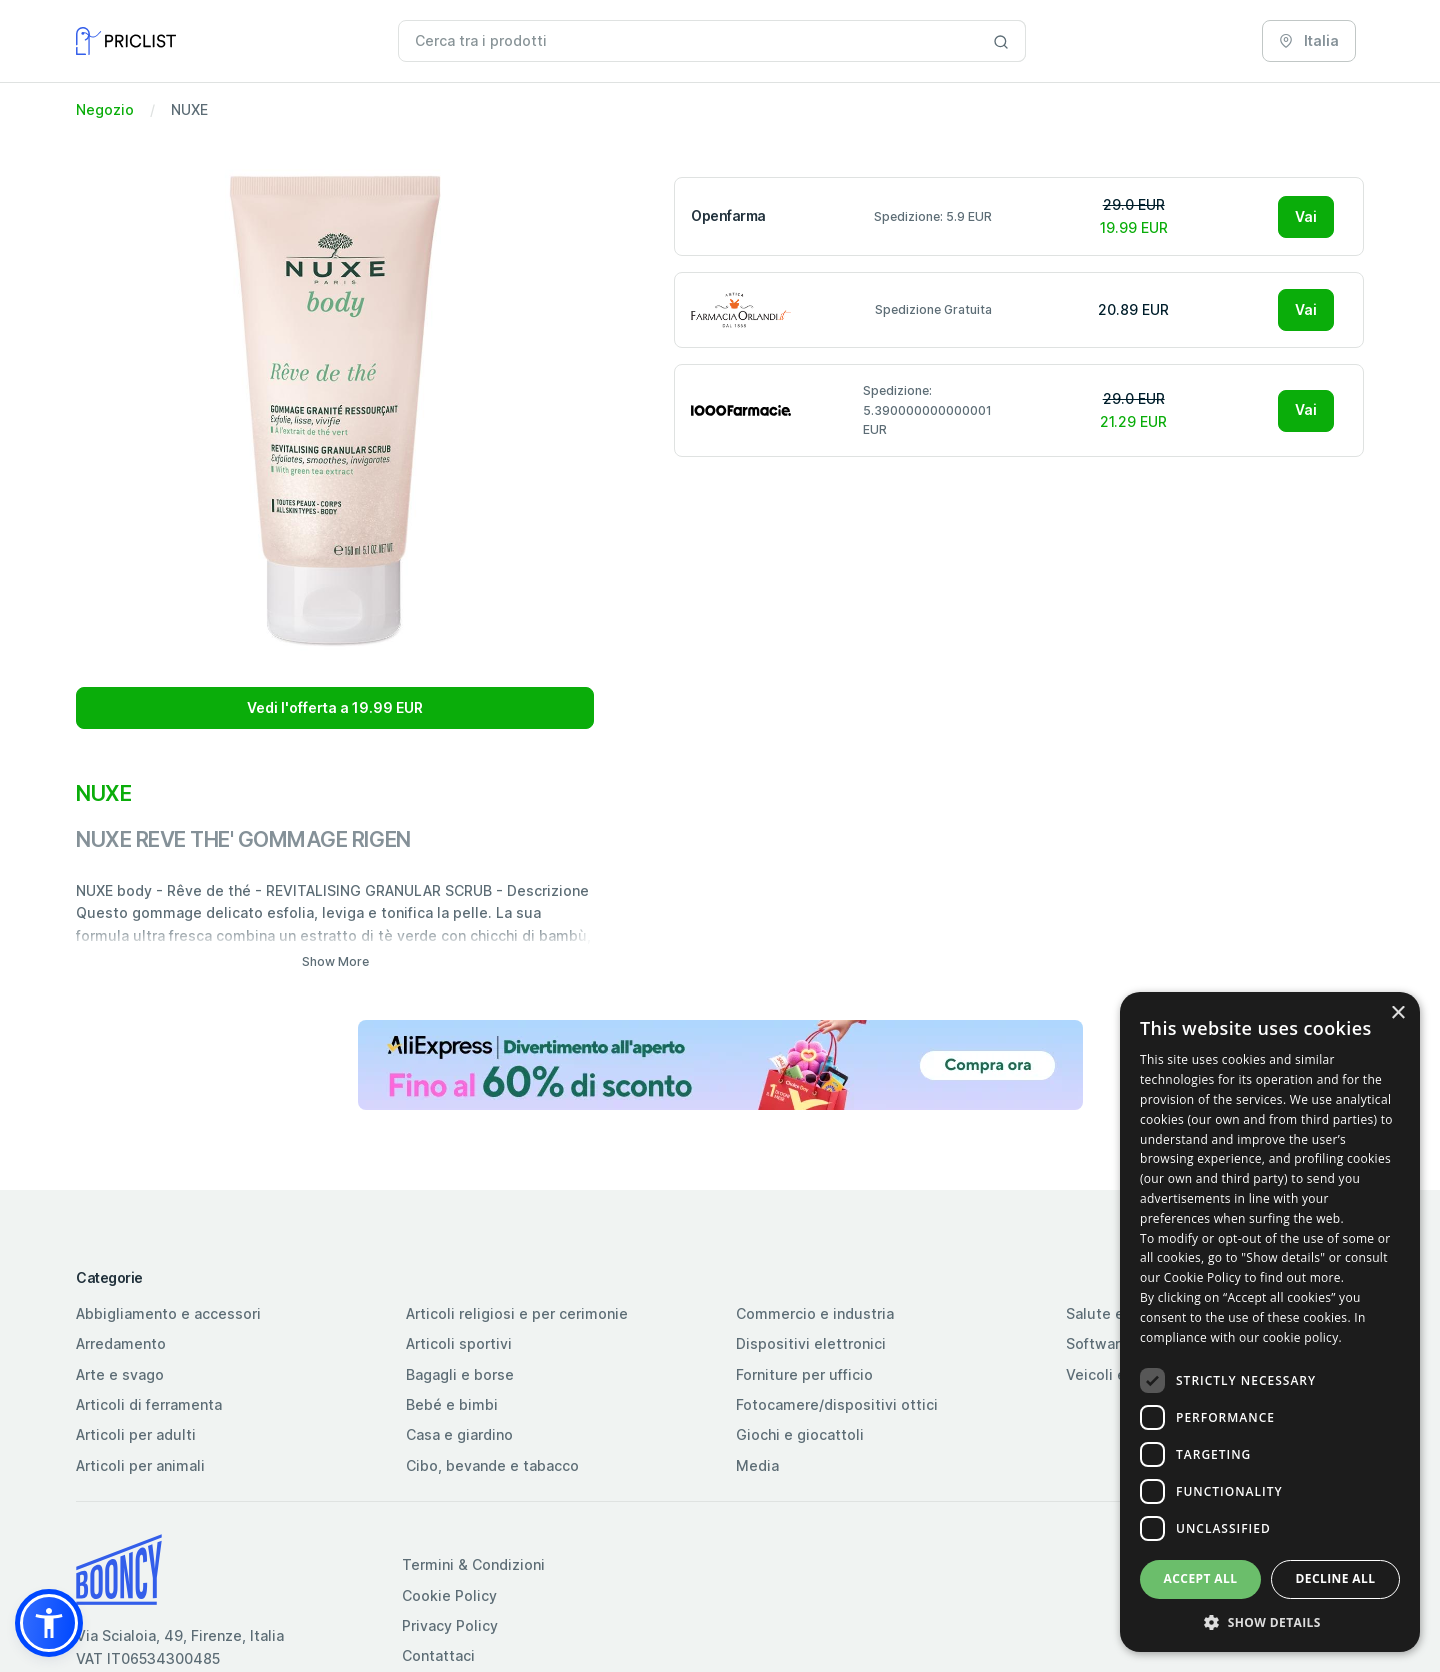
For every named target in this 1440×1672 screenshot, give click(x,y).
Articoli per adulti (136, 1434)
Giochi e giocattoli (800, 1434)
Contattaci (438, 1655)
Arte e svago (120, 1374)
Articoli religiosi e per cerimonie (517, 1313)
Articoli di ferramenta (149, 1404)
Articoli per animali (140, 1465)
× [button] (1397, 1013)
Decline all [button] (1336, 1578)
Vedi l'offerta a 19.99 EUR (335, 707)
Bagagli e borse (460, 1374)
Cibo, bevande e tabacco (492, 1465)
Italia (1309, 40)
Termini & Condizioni (473, 1564)
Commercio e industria (815, 1313)
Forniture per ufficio (804, 1374)
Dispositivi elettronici (811, 1343)
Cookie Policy (449, 1595)
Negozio (105, 109)
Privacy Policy (450, 1625)
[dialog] (1270, 1322)
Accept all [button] (1201, 1578)
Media (757, 1465)
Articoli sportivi (459, 1343)
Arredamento (121, 1343)
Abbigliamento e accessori (168, 1313)
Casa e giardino (459, 1434)
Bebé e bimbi (452, 1404)
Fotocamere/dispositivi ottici (837, 1404)
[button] (49, 1623)
